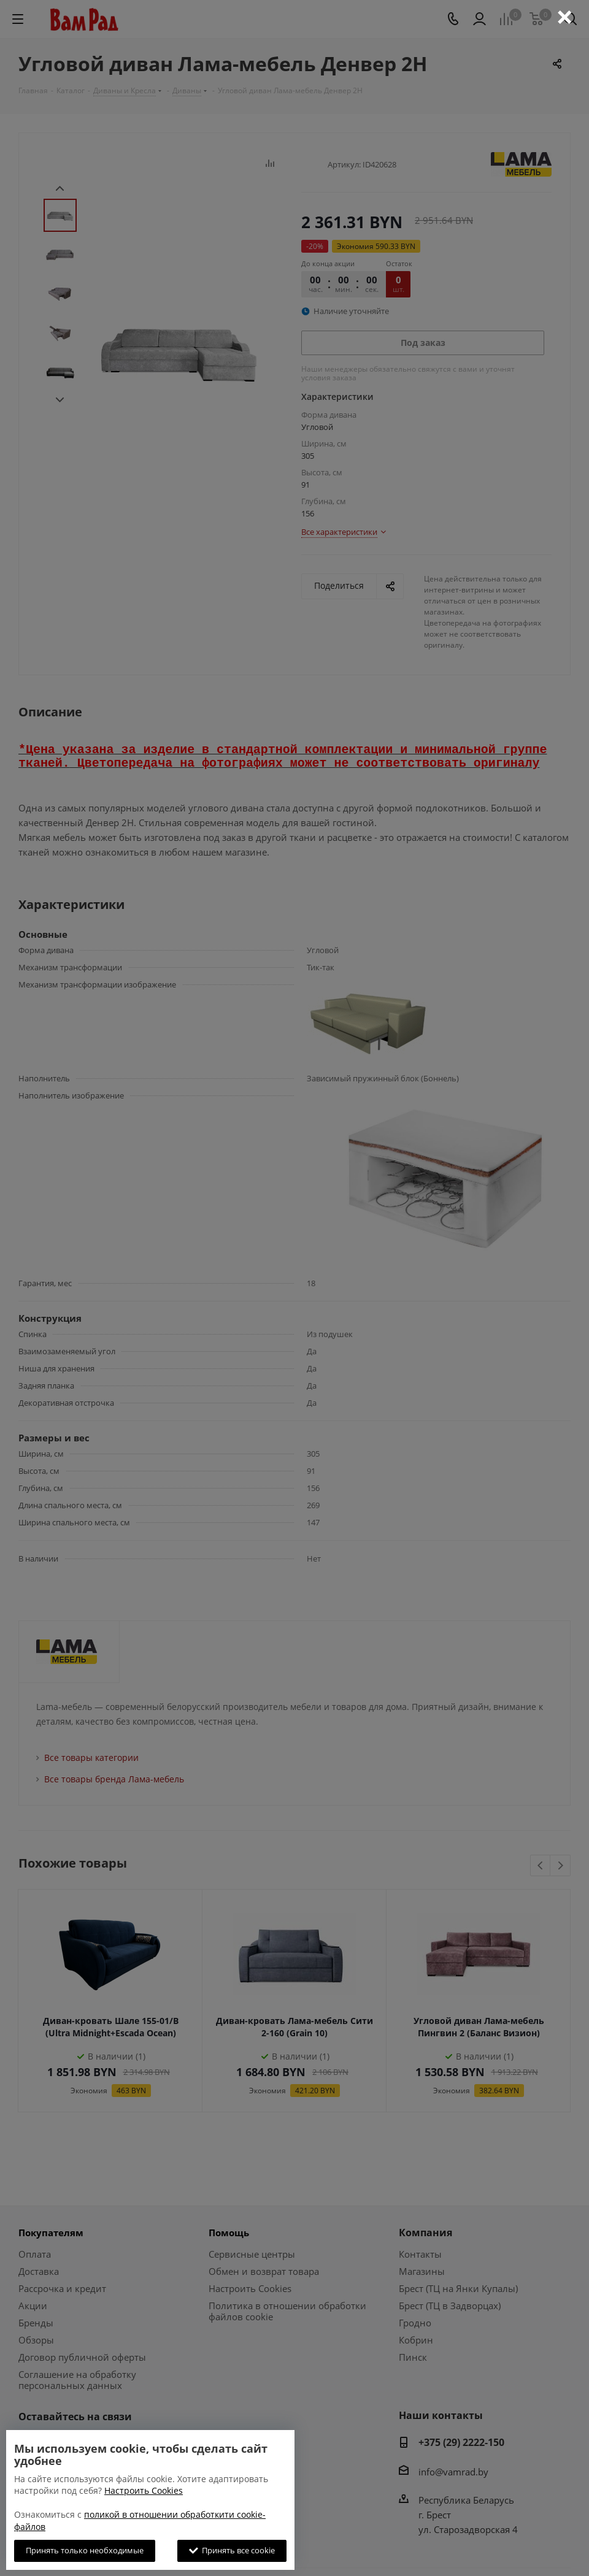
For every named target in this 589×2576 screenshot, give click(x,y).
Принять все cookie (232, 2550)
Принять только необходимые (85, 2550)
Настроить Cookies (143, 2490)
